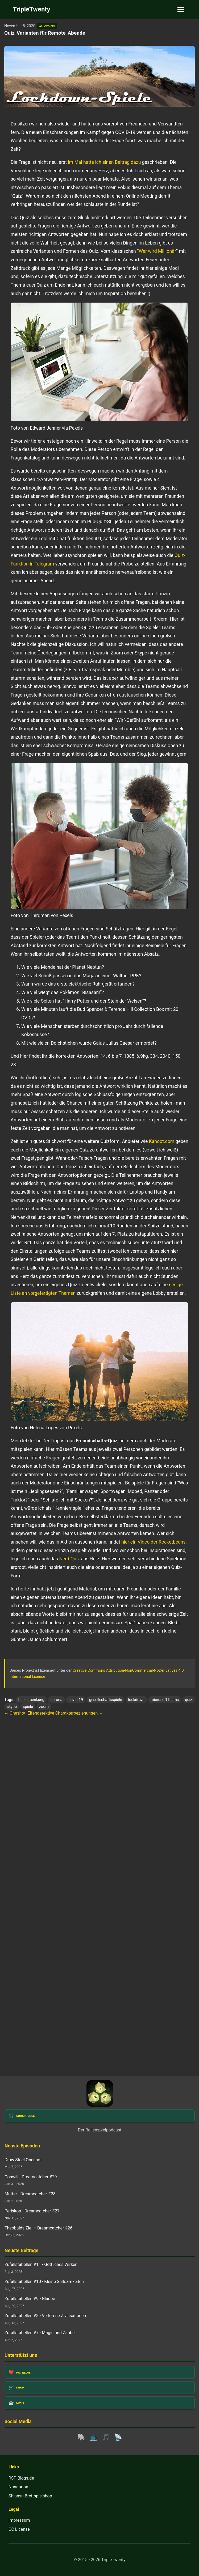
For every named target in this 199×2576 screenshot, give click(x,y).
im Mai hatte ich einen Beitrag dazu (104, 162)
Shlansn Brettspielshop (30, 2495)
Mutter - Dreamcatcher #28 (30, 2193)
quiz (188, 1700)
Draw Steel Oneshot (23, 2159)
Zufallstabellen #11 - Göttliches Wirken (41, 2264)
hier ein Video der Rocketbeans (153, 1542)
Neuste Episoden (22, 2145)
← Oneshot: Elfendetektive (29, 1713)
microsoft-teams (165, 1700)
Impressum (19, 2520)
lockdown (136, 1700)
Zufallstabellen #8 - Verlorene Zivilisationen (45, 2315)
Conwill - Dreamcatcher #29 (31, 2176)
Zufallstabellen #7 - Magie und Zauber (40, 2332)
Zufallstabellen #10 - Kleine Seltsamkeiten (44, 2281)
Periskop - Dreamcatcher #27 (32, 2210)
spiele (28, 1706)
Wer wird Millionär (157, 251)
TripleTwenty (31, 9)
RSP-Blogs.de (21, 2478)
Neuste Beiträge (21, 2250)
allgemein (47, 26)
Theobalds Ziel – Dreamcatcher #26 (38, 2228)
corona (56, 1700)
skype (12, 1706)
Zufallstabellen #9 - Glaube (30, 2298)
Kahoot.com (161, 1141)
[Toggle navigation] (180, 9)
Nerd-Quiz (69, 1558)
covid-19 (75, 1700)
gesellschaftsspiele (105, 1700)
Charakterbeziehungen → (79, 1713)
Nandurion (18, 2486)
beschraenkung (31, 1700)
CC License (19, 2529)
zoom (44, 1706)
